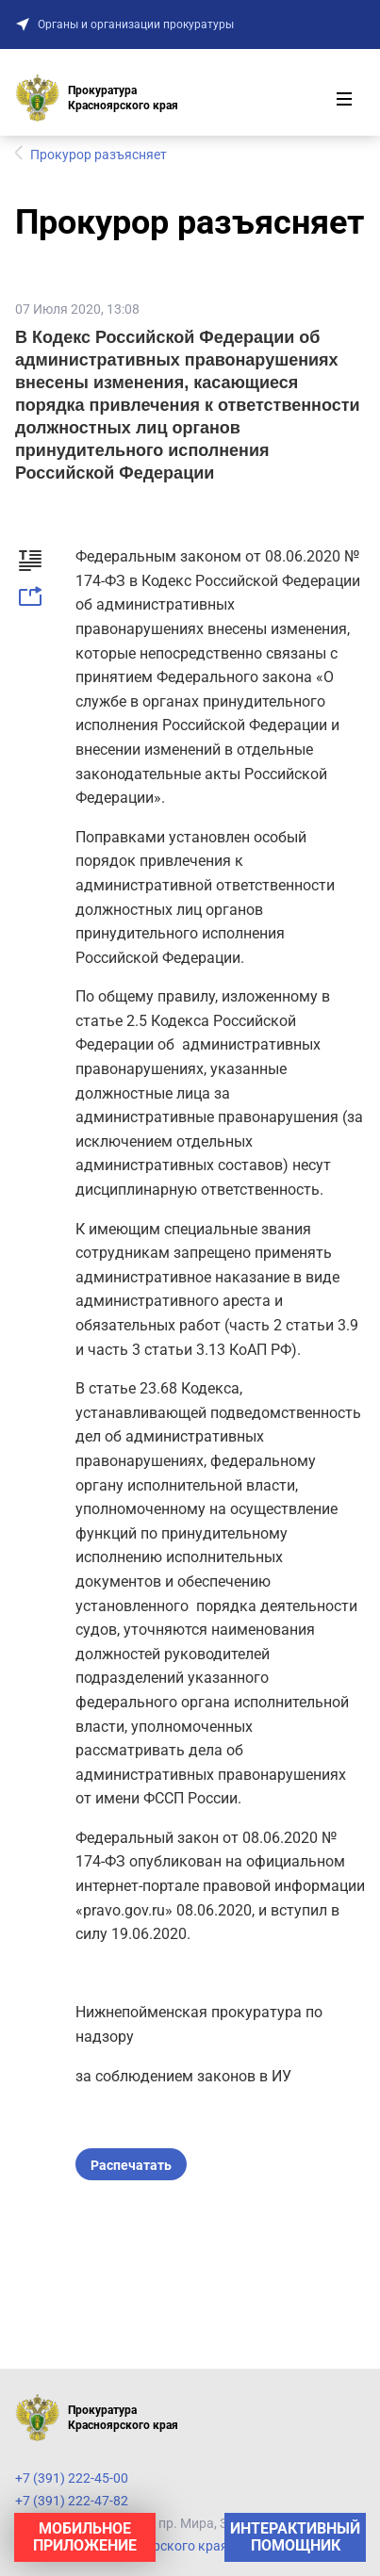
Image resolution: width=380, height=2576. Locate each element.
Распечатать (131, 2165)
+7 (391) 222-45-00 (71, 2478)
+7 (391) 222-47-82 (71, 2500)
